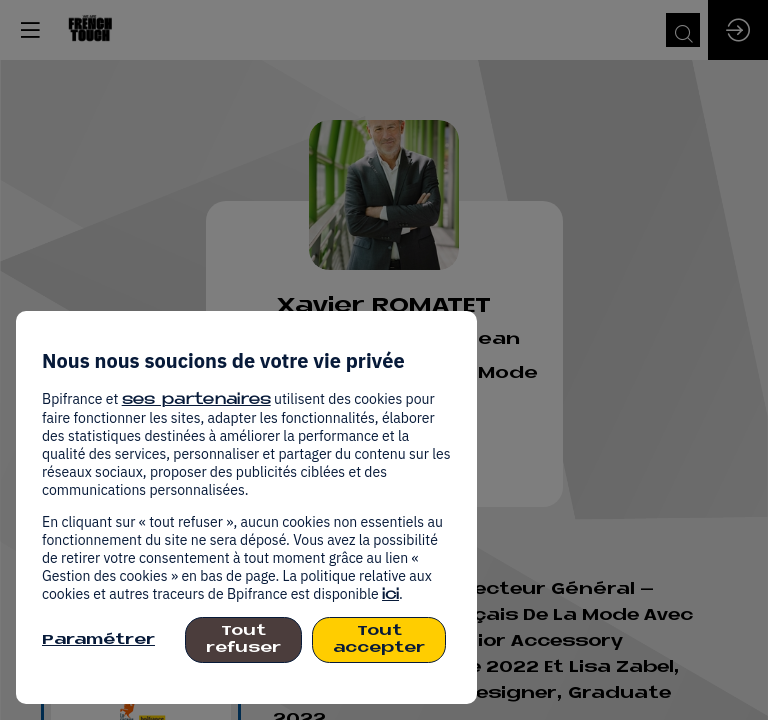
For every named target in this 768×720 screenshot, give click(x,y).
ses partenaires (196, 400)
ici (390, 595)
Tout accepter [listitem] (379, 640)
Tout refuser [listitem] (243, 640)
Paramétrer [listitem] (98, 640)
